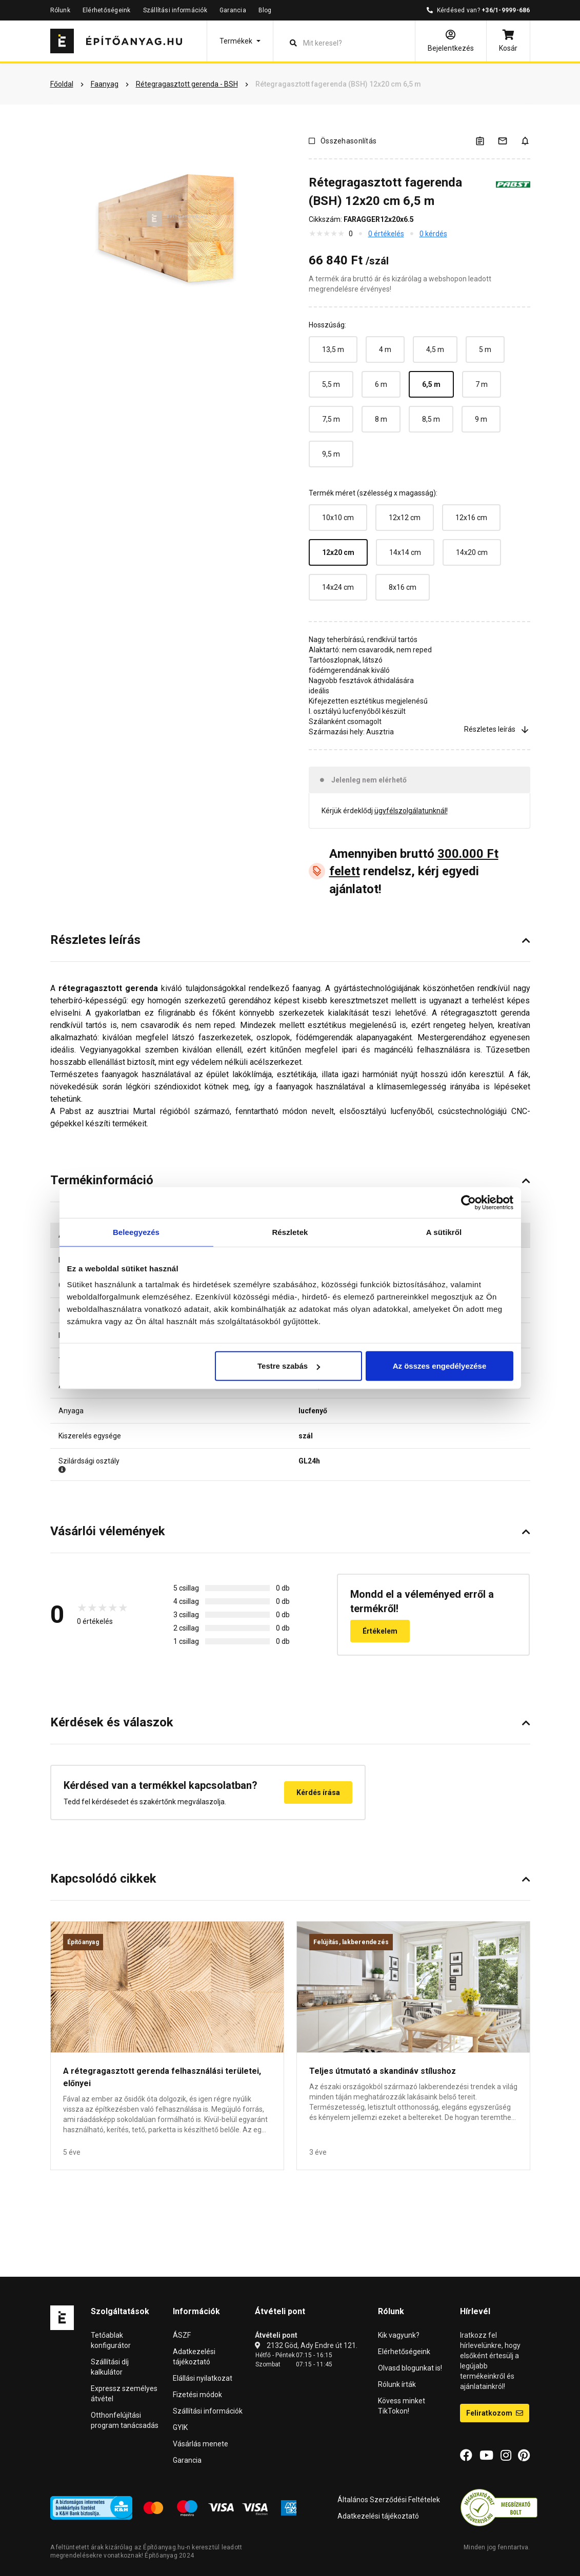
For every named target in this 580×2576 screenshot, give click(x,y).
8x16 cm (402, 587)
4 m (385, 349)
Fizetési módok (197, 2394)
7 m (481, 384)
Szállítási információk (175, 10)
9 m (481, 419)
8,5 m (431, 419)
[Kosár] (508, 40)
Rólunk (60, 10)
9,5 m (331, 454)
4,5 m (435, 349)
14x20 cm (472, 552)
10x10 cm (338, 517)
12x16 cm (471, 517)
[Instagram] (506, 2455)
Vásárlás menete (200, 2444)
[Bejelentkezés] (451, 40)
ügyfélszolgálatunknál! (411, 811)
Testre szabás (288, 1366)
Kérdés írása (318, 1792)
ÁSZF (182, 2335)
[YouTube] (486, 2455)
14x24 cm (338, 587)
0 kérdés (433, 234)
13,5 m (333, 349)
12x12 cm (405, 517)
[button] (240, 40)
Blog (265, 10)
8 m (381, 419)
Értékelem (380, 1631)
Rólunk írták (397, 2384)
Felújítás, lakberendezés (351, 1942)
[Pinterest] (524, 2455)
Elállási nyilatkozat (202, 2378)
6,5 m (431, 384)
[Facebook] (466, 2455)
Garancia (232, 10)
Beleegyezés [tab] (136, 1231)
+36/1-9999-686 (506, 10)
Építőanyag (83, 1942)
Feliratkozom (494, 2413)
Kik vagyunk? (398, 2335)
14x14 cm (405, 552)
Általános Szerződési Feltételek (388, 2500)
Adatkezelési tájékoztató (378, 2516)
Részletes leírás (497, 729)
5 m (485, 349)
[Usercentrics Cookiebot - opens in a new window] (468, 1202)
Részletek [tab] (290, 1231)
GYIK (180, 2427)
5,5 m (331, 384)
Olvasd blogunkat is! (410, 2368)
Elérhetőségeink (107, 10)
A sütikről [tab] (444, 1231)
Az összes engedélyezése (440, 1366)
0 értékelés (386, 234)
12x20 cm (338, 552)
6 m (381, 384)
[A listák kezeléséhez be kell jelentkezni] (486, 140)
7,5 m (331, 419)
